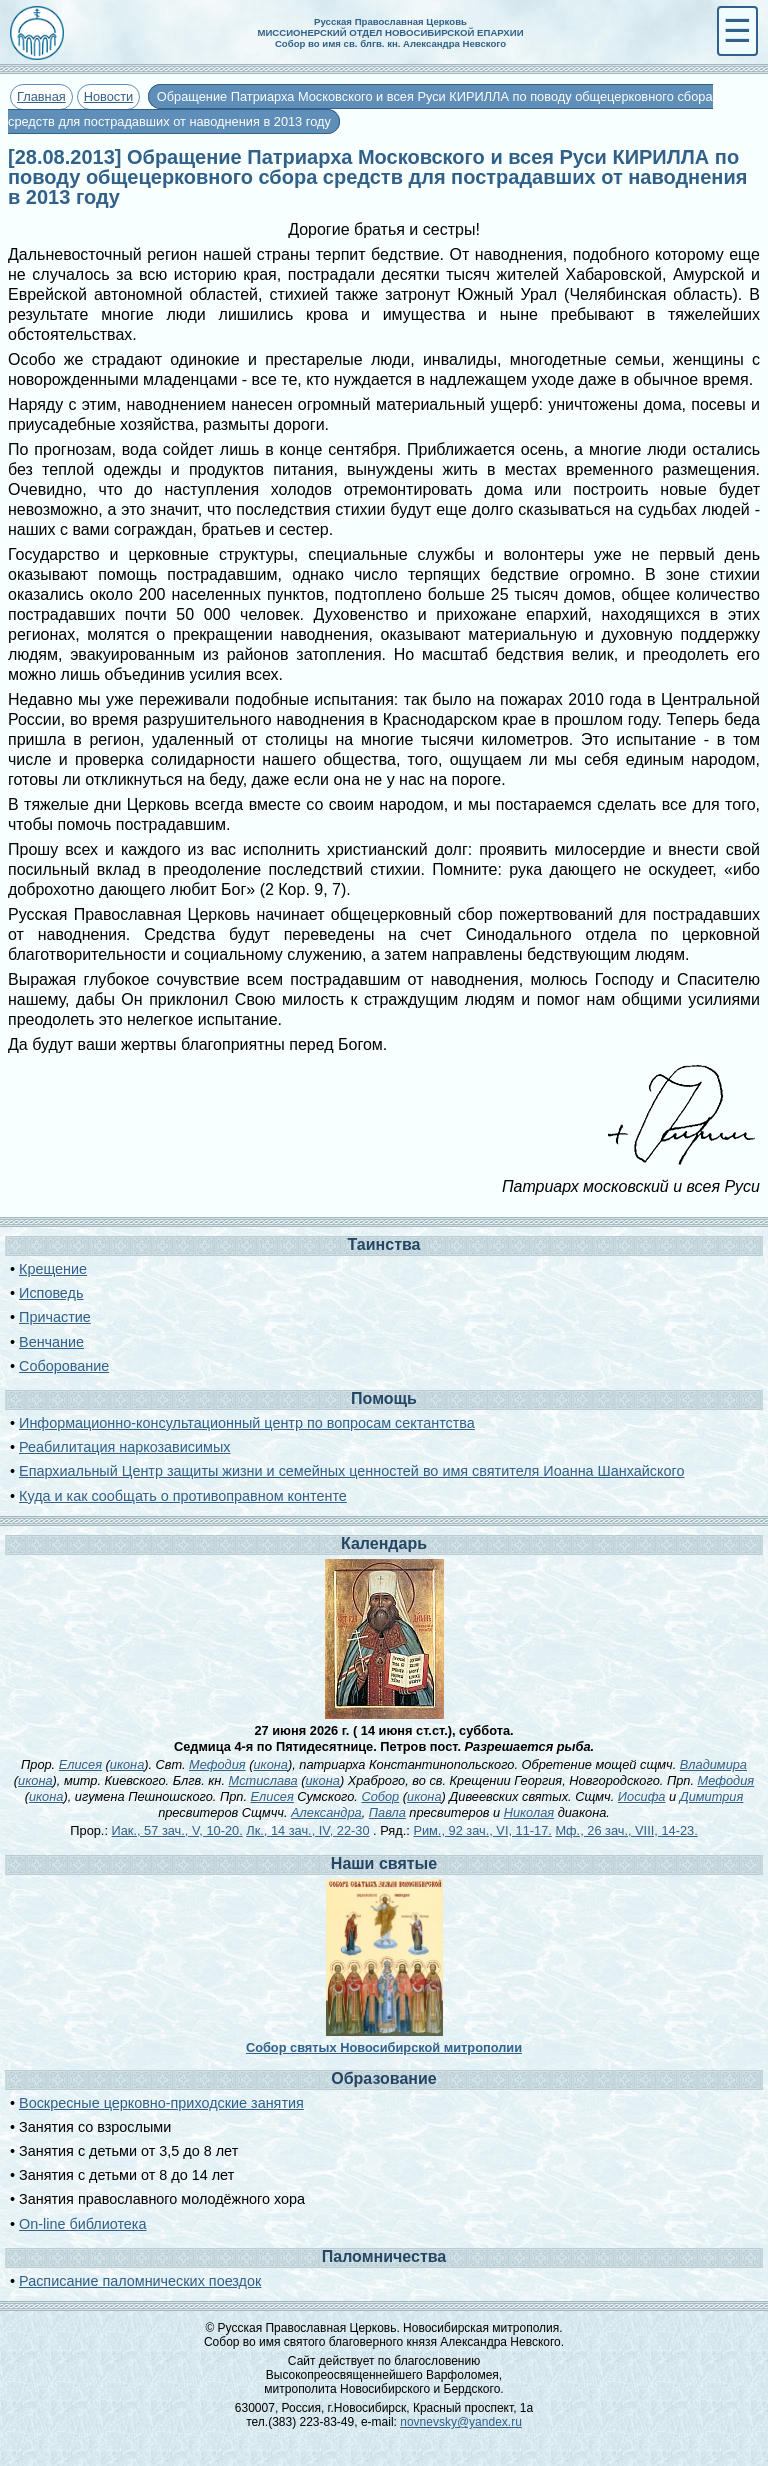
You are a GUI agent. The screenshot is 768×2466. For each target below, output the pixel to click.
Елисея (80, 1764)
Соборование (64, 1366)
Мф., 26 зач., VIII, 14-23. (626, 1830)
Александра (326, 1812)
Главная (41, 96)
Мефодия (217, 1764)
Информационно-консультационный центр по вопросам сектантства (247, 1423)
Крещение (53, 1269)
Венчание (51, 1342)
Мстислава (263, 1780)
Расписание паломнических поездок (140, 2281)
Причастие (55, 1317)
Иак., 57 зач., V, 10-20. (177, 1830)
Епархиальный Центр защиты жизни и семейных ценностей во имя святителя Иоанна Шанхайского (351, 1471)
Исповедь (51, 1293)
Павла (387, 1812)
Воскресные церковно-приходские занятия (161, 2103)
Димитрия (712, 1796)
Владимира (713, 1764)
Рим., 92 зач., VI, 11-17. (482, 1830)
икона (127, 1764)
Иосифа (642, 1796)
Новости (109, 96)
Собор (380, 1796)
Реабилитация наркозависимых (124, 1447)
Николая (529, 1812)
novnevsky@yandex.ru (461, 2422)
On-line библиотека (82, 2224)
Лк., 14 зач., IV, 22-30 (307, 1830)
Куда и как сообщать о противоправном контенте (183, 1496)
